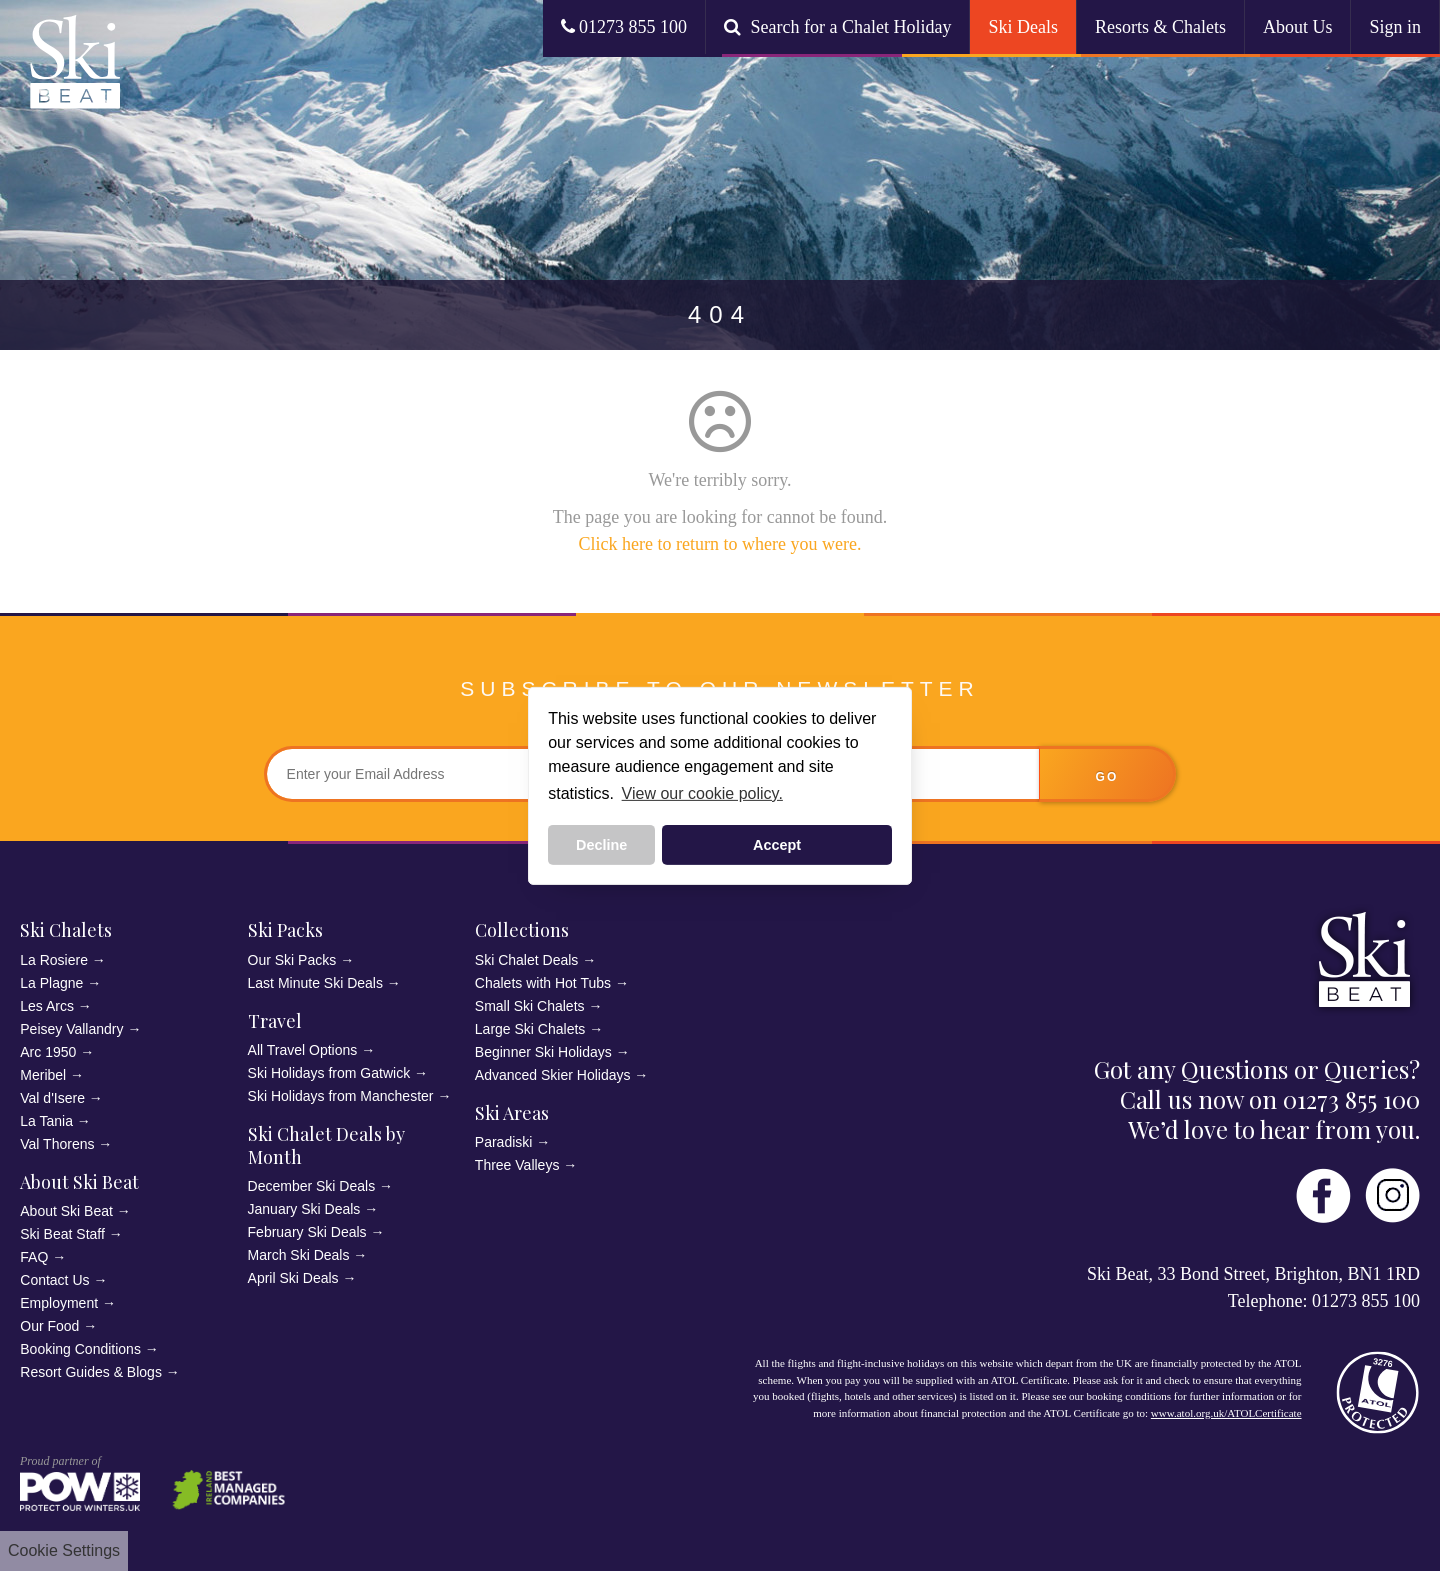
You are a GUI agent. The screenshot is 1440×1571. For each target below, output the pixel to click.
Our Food (49, 1326)
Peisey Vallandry (71, 1029)
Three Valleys (517, 1165)
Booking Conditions (80, 1349)
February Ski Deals (307, 1232)
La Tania (46, 1121)
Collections (522, 930)
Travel (275, 1021)
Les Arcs (47, 1006)
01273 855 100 (624, 27)
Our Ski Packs (292, 960)
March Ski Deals (299, 1255)
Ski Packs (285, 930)
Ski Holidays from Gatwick (329, 1073)
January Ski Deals (304, 1209)
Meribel (43, 1075)
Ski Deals (1023, 27)
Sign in (1395, 27)
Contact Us (54, 1280)
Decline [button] (601, 845)
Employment (59, 1303)
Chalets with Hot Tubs (543, 983)
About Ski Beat (79, 1182)
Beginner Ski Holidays (543, 1052)
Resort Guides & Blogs (91, 1372)
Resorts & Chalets (1160, 27)
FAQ (34, 1257)
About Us (1298, 27)
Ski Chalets (66, 930)
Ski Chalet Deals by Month (326, 1145)
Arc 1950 (48, 1052)
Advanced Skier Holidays (553, 1075)
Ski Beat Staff (62, 1234)
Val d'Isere (52, 1098)
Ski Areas (512, 1113)
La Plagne (51, 983)
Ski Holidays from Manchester (341, 1096)
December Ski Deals (312, 1186)
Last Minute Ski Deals (315, 983)
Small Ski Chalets (530, 1006)
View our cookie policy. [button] (702, 793)
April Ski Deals (293, 1278)
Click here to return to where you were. (720, 544)
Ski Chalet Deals (527, 960)
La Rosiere (54, 960)
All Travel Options (303, 1050)
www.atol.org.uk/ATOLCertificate (1226, 1413)
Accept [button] (777, 845)
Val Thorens (57, 1144)
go (1107, 777)
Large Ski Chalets (530, 1029)
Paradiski (504, 1142)
